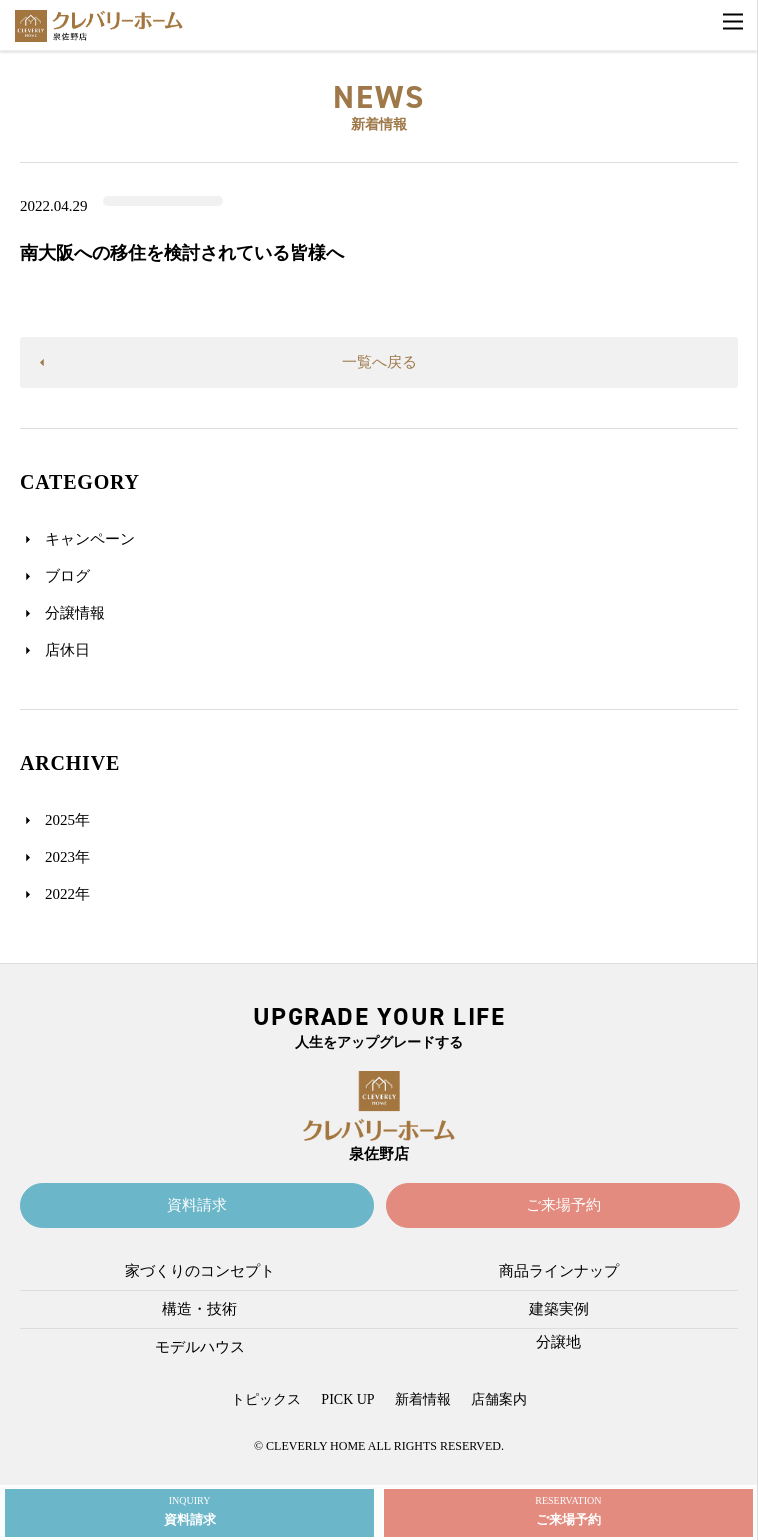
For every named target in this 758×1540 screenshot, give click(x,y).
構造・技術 (199, 1309)
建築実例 (559, 1309)
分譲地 (558, 1342)
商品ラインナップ (559, 1271)
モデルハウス (200, 1347)
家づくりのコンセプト (200, 1271)
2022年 (67, 894)
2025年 (67, 820)
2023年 (67, 857)
